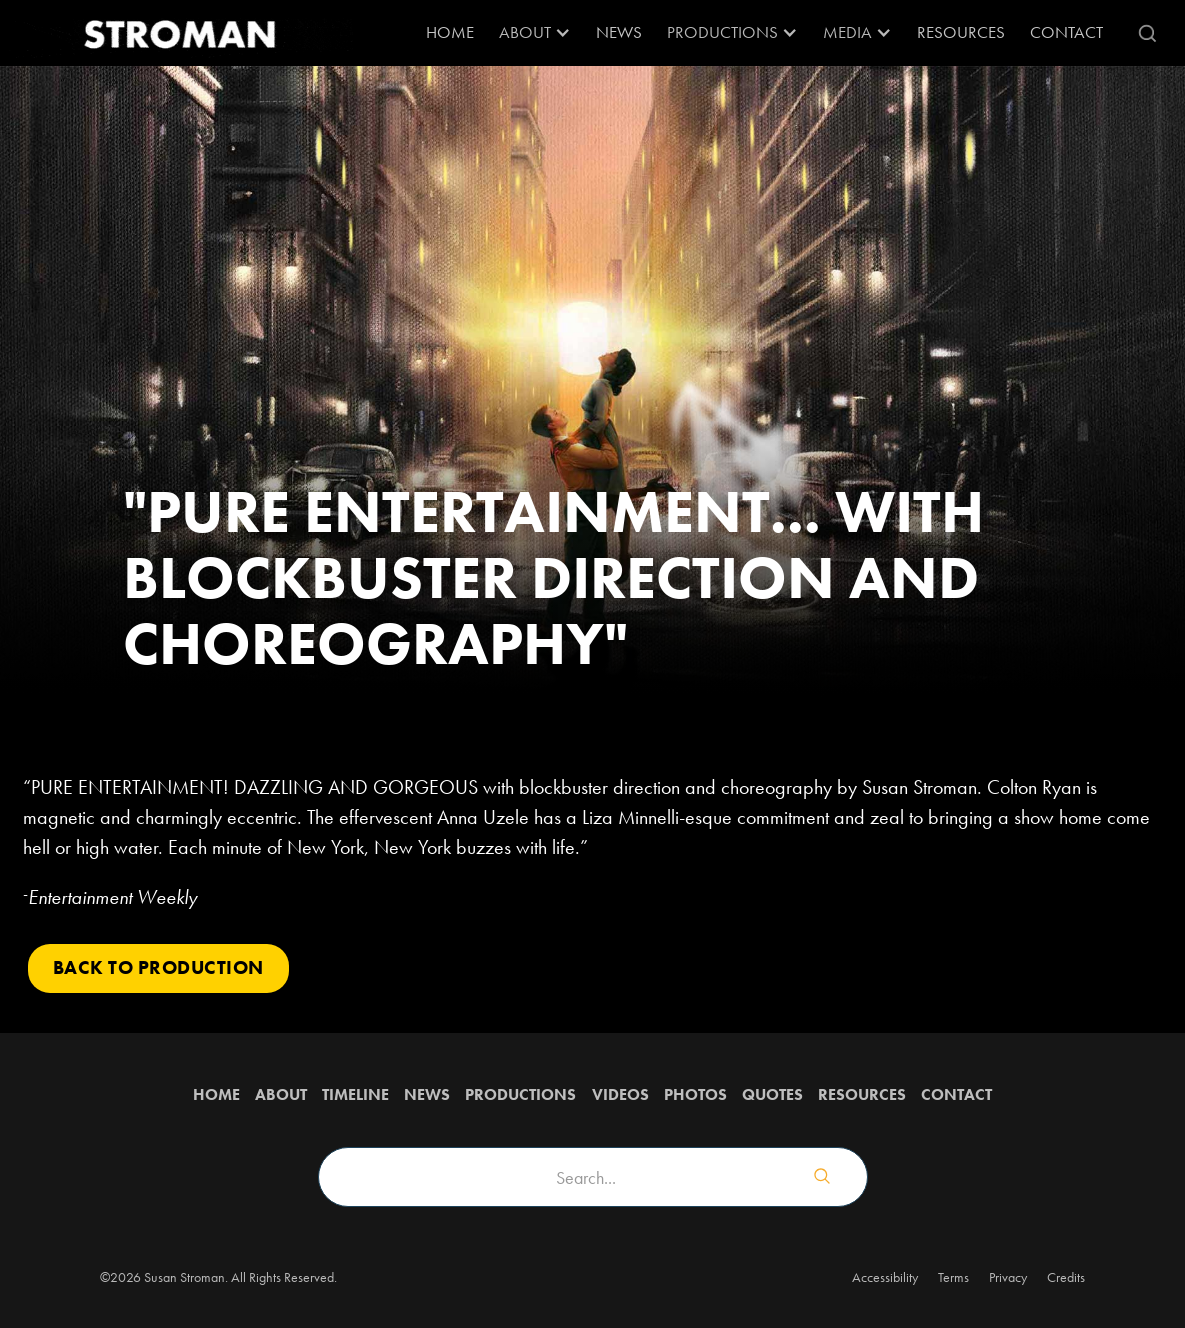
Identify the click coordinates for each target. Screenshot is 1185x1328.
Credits (1066, 1277)
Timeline (355, 1094)
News (619, 32)
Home (450, 32)
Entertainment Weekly (112, 897)
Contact (1066, 32)
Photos (695, 1094)
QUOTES (772, 1094)
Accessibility (885, 1277)
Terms (953, 1277)
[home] (178, 33)
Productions (520, 1094)
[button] (535, 33)
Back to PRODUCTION (158, 967)
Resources (862, 1094)
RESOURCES (961, 32)
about (281, 1094)
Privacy (1008, 1277)
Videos (620, 1094)
